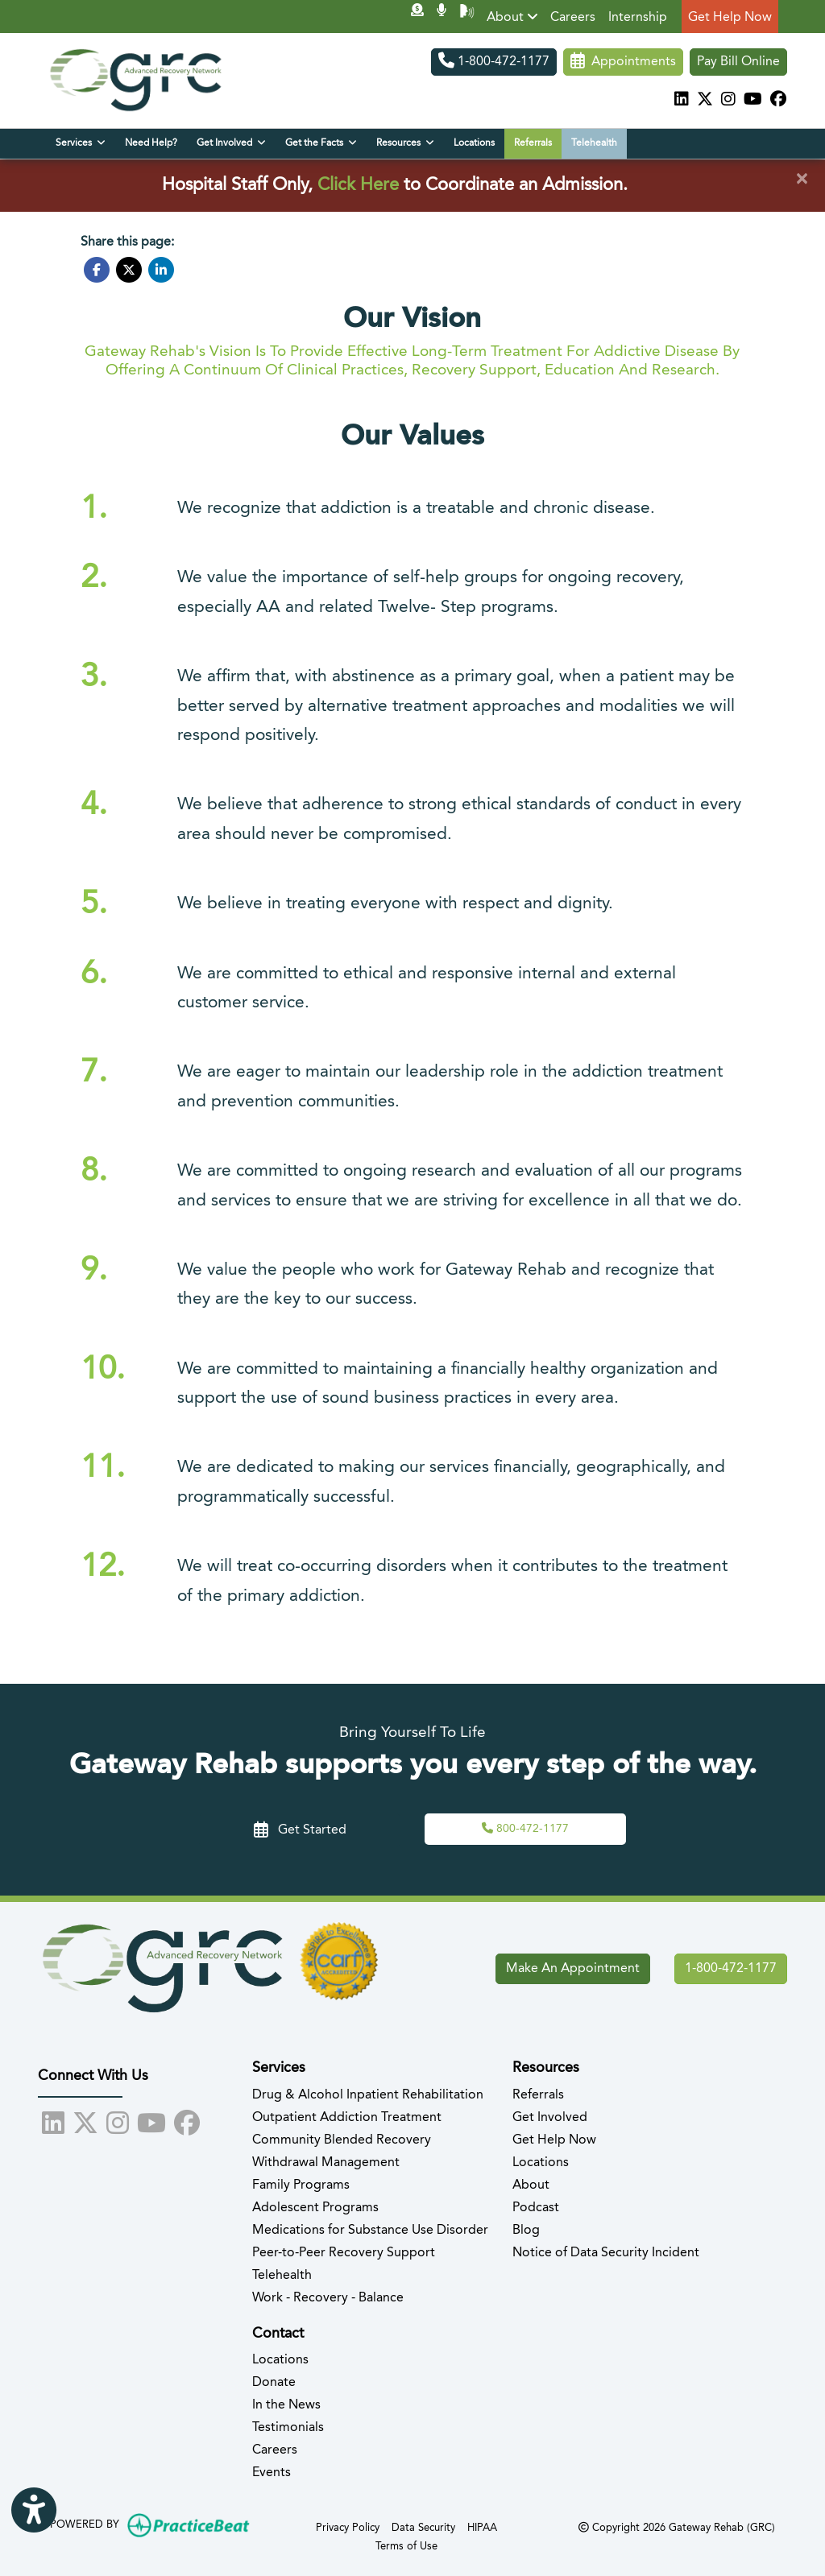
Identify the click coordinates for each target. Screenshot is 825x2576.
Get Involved (549, 2117)
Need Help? (151, 143)
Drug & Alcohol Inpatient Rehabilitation (367, 2095)
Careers (572, 17)
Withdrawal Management (326, 2162)
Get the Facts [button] (321, 143)
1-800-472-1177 (493, 62)
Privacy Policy (347, 2526)
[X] (705, 100)
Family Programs (301, 2185)
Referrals (533, 143)
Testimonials (288, 2427)
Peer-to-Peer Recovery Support (343, 2253)
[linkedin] (681, 100)
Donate (274, 2382)
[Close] (801, 179)
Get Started (300, 1830)
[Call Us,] (525, 1829)
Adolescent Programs (315, 2208)
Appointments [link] (623, 62)
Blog (526, 2230)
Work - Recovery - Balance (328, 2298)
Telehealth (594, 143)
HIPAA (482, 2526)
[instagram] (728, 100)
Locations (474, 143)
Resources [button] (405, 143)
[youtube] (753, 100)
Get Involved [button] (231, 143)
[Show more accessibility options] (33, 2511)
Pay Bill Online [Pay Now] (738, 62)
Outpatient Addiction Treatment (347, 2117)
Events (271, 2472)
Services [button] (81, 143)
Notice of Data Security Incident (605, 2253)
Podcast (535, 2208)
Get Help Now (730, 17)
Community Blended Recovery (341, 2140)
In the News (286, 2405)
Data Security (423, 2526)
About (512, 17)
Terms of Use (406, 2545)
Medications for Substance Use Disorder (370, 2230)
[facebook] (778, 100)
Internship (637, 17)
